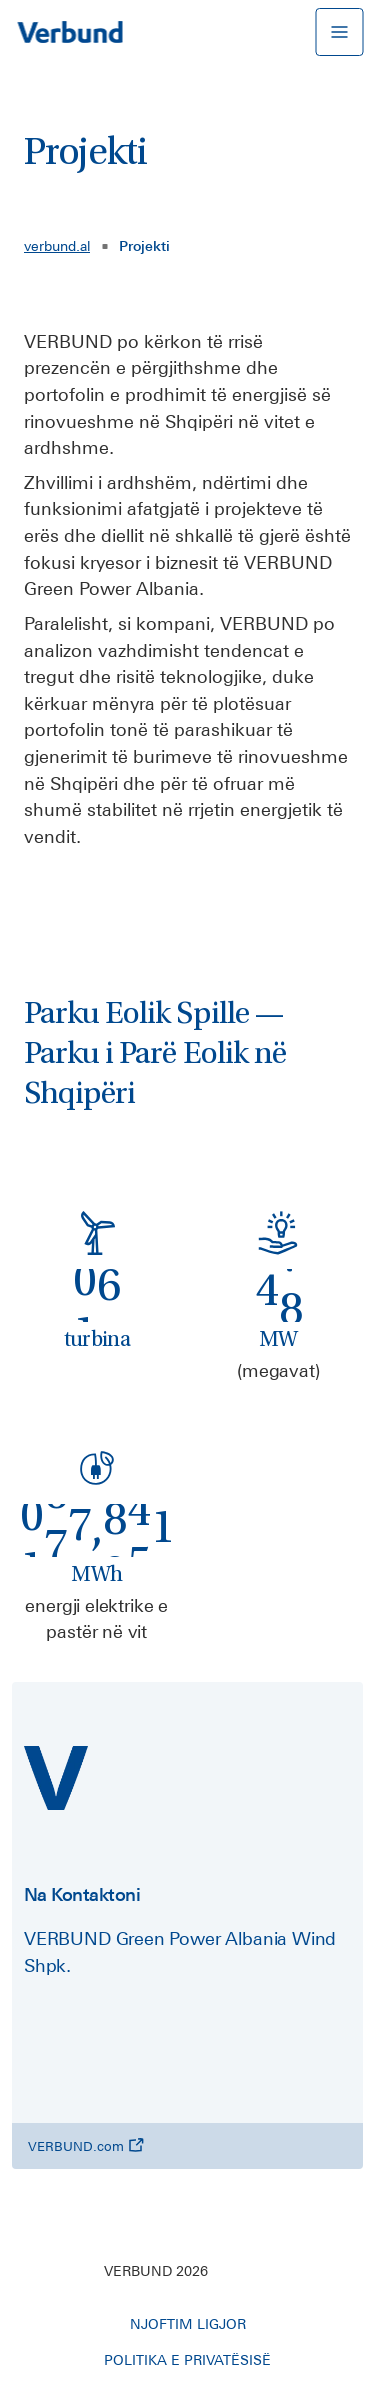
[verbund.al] (56, 1778)
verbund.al (57, 246)
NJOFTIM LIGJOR (188, 2324)
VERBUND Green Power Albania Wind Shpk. (180, 1952)
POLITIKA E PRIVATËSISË (187, 2360)
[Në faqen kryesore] (70, 32)
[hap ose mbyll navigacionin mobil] (339, 32)
